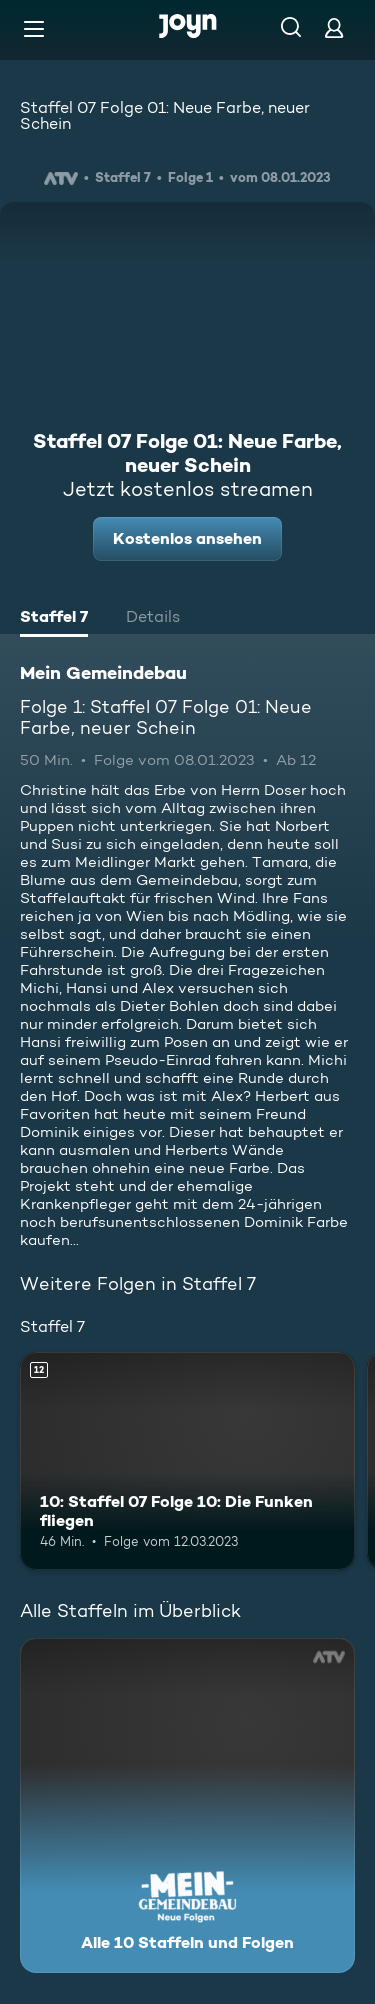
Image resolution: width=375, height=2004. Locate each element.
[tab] (54, 619)
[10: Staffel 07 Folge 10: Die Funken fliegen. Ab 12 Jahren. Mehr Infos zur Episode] (187, 1461)
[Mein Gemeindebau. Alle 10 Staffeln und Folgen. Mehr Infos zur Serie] (187, 1805)
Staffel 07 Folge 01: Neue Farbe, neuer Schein (165, 115)
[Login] (334, 27)
